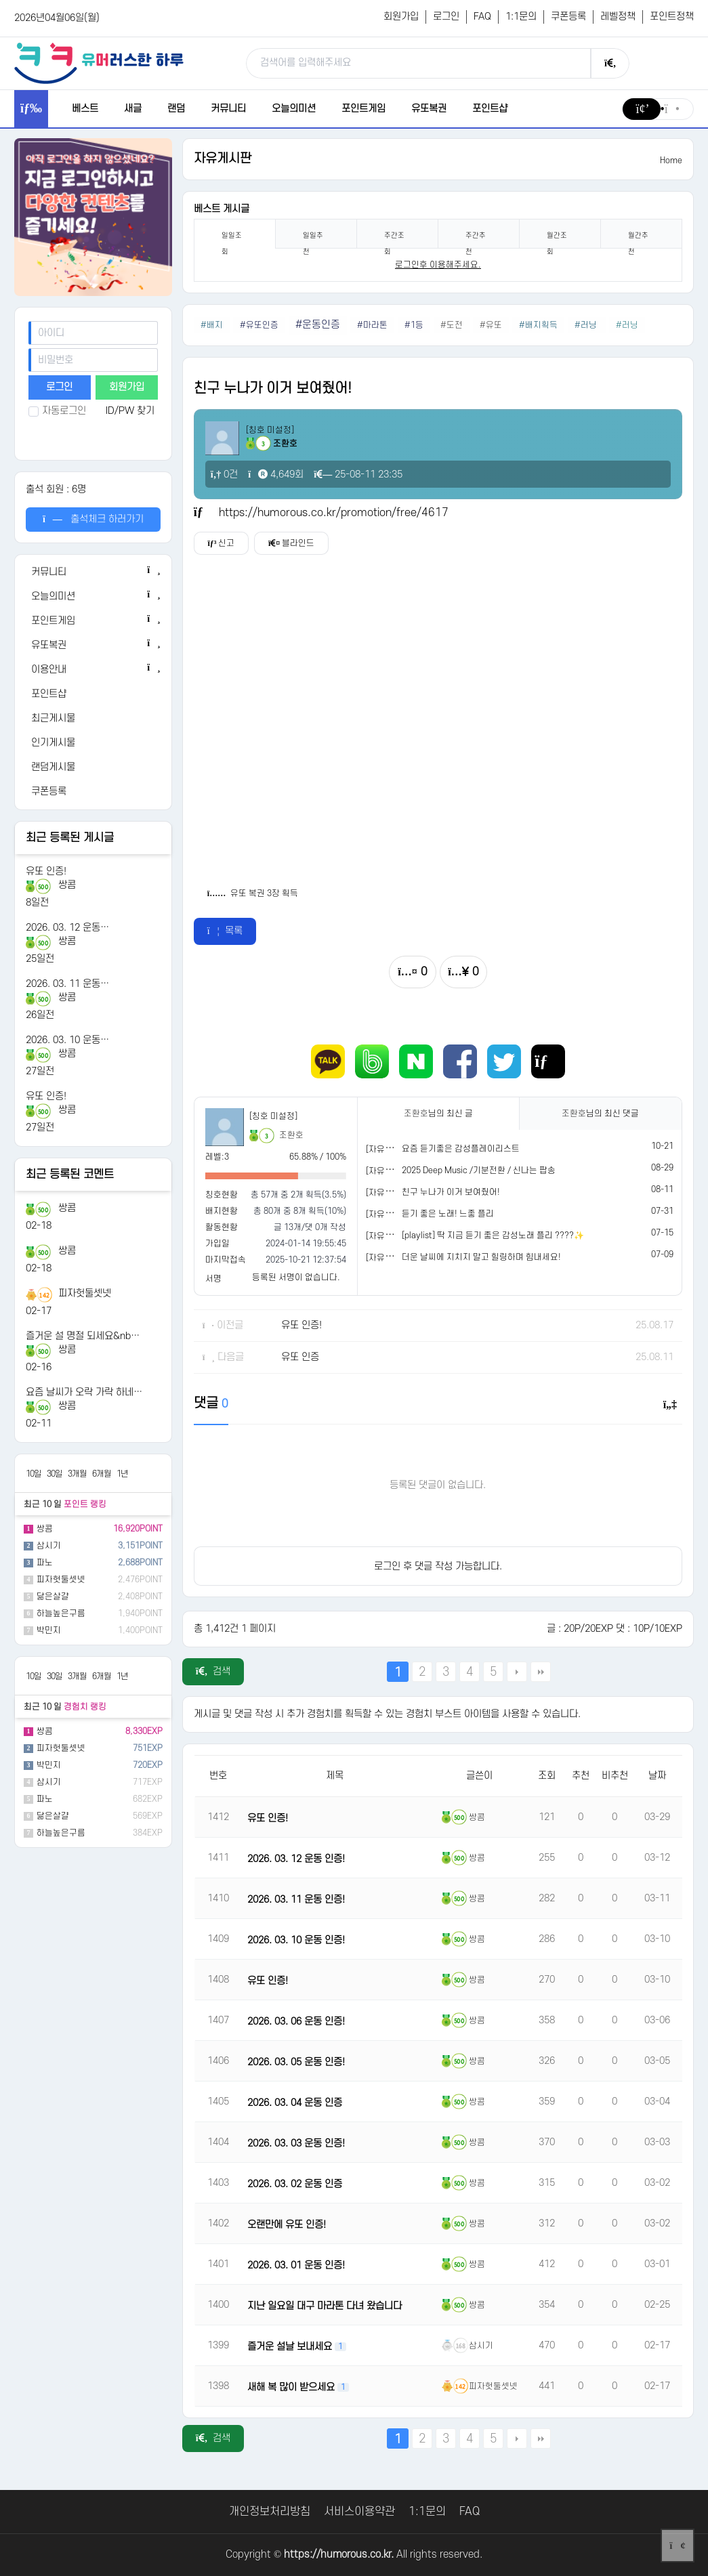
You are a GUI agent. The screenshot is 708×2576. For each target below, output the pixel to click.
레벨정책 (618, 16)
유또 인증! (46, 871)
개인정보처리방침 (269, 2512)
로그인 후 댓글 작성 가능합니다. (438, 1566)
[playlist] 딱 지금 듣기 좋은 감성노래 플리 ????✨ (493, 1235)
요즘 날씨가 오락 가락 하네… (84, 1392)
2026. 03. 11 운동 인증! (296, 1899)
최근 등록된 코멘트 (70, 1174)
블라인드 (292, 543)
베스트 (85, 108)
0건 (224, 474)
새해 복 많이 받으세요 (292, 2387)
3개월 (77, 1474)
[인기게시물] (93, 743)
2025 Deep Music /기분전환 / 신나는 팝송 (479, 1170)
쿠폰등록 (568, 16)
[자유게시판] (389, 1149)
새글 (133, 108)
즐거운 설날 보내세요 (291, 2346)
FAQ (482, 16)
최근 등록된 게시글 (70, 838)
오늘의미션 (294, 108)
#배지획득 (538, 325)
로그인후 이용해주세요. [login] (438, 265)
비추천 (615, 1775)
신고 (221, 543)
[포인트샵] (93, 694)
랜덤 (176, 108)
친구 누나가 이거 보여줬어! (451, 1192)
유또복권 (428, 108)
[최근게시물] (93, 718)
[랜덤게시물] (93, 767)
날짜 (657, 1775)
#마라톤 (372, 325)
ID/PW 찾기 (130, 411)
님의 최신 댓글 (600, 1113)
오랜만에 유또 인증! (286, 2225)
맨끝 (540, 1672)
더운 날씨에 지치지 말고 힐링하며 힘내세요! (481, 1257)
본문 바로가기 (0, 0)
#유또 (491, 325)
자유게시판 (222, 159)
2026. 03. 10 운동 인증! (296, 1940)
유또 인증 (300, 1357)
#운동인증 (317, 325)
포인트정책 (672, 16)
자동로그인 (57, 411)
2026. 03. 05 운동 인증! (296, 2062)
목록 (225, 931)
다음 (517, 1672)
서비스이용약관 (359, 2512)
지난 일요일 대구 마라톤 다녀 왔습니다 (324, 2306)
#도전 (451, 325)
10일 (33, 1474)
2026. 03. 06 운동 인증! (296, 2021)
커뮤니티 (228, 108)
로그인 (446, 16)
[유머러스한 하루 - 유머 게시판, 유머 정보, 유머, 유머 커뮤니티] (99, 63)
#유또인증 (259, 325)
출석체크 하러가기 (93, 519)
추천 (580, 1775)
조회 (547, 1775)
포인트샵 (489, 108)
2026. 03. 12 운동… (67, 927)
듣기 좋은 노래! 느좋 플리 (448, 1214)
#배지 (212, 325)
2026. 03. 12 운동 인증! (296, 1859)
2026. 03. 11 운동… (67, 984)
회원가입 (401, 16)
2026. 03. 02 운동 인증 (294, 2184)
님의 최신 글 (438, 1113)
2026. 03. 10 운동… (67, 1040)
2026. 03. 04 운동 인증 (294, 2103)
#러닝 (587, 325)
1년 (122, 1474)
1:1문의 (521, 16)
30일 (54, 1474)
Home (671, 160)
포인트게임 (363, 108)
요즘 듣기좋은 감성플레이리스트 (461, 1149)
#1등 (413, 325)
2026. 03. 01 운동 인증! (296, 2265)
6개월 (101, 1474)
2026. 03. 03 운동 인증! (296, 2143)
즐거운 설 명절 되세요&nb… (83, 1336)
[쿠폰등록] (93, 792)
